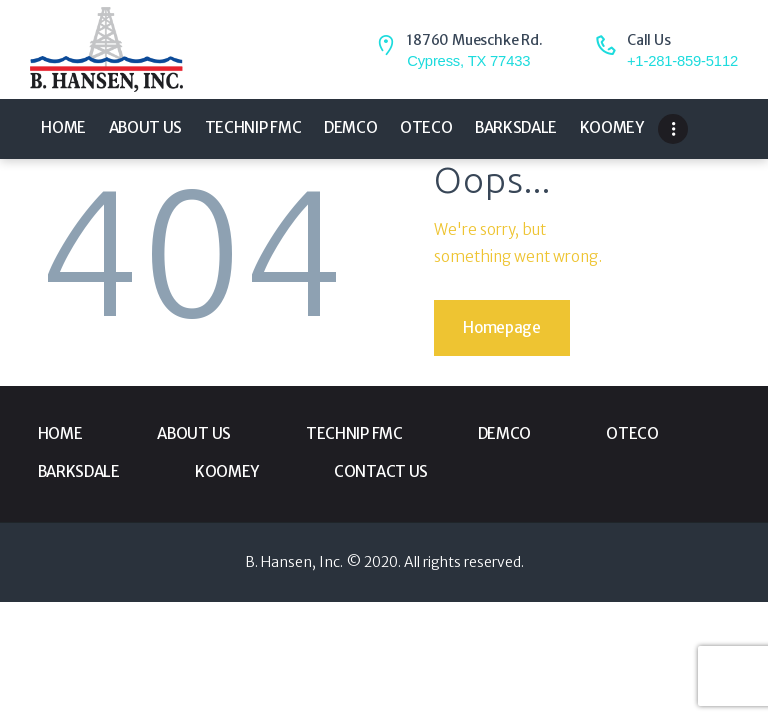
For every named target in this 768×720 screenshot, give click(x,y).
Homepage (502, 327)
